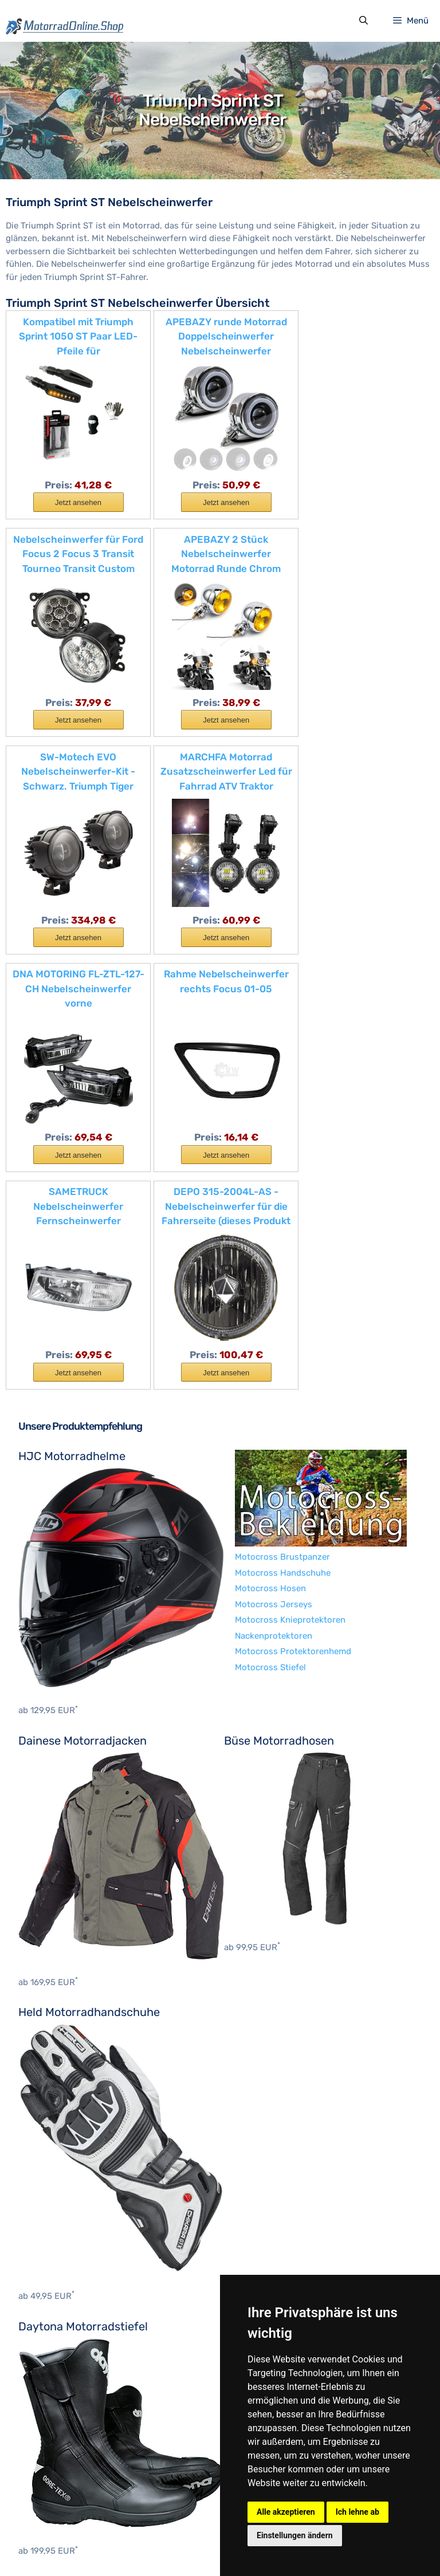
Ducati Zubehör (49, 2356)
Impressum (87, 2545)
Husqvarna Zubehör (58, 2404)
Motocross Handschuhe (66, 2078)
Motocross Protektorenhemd (76, 2157)
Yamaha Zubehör (52, 2498)
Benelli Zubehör (49, 2293)
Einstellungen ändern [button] (295, 2535)
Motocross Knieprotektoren (73, 2126)
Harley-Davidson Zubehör (69, 2372)
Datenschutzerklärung (161, 2545)
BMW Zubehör (46, 2309)
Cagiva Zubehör (49, 2341)
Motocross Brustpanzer (65, 2063)
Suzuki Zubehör (49, 2466)
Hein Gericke (43, 2233)
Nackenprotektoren (57, 2141)
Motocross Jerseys (57, 2110)
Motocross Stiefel (53, 2173)
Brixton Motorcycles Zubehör (77, 2324)
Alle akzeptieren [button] (286, 2511)
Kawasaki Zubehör (55, 2435)
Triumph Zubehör (53, 2482)
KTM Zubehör (45, 2450)
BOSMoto (37, 2217)
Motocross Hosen (53, 2094)
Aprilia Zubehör (49, 2278)
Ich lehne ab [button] (357, 2511)
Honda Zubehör (49, 2387)
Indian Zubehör (48, 2419)
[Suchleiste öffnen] (363, 22)
